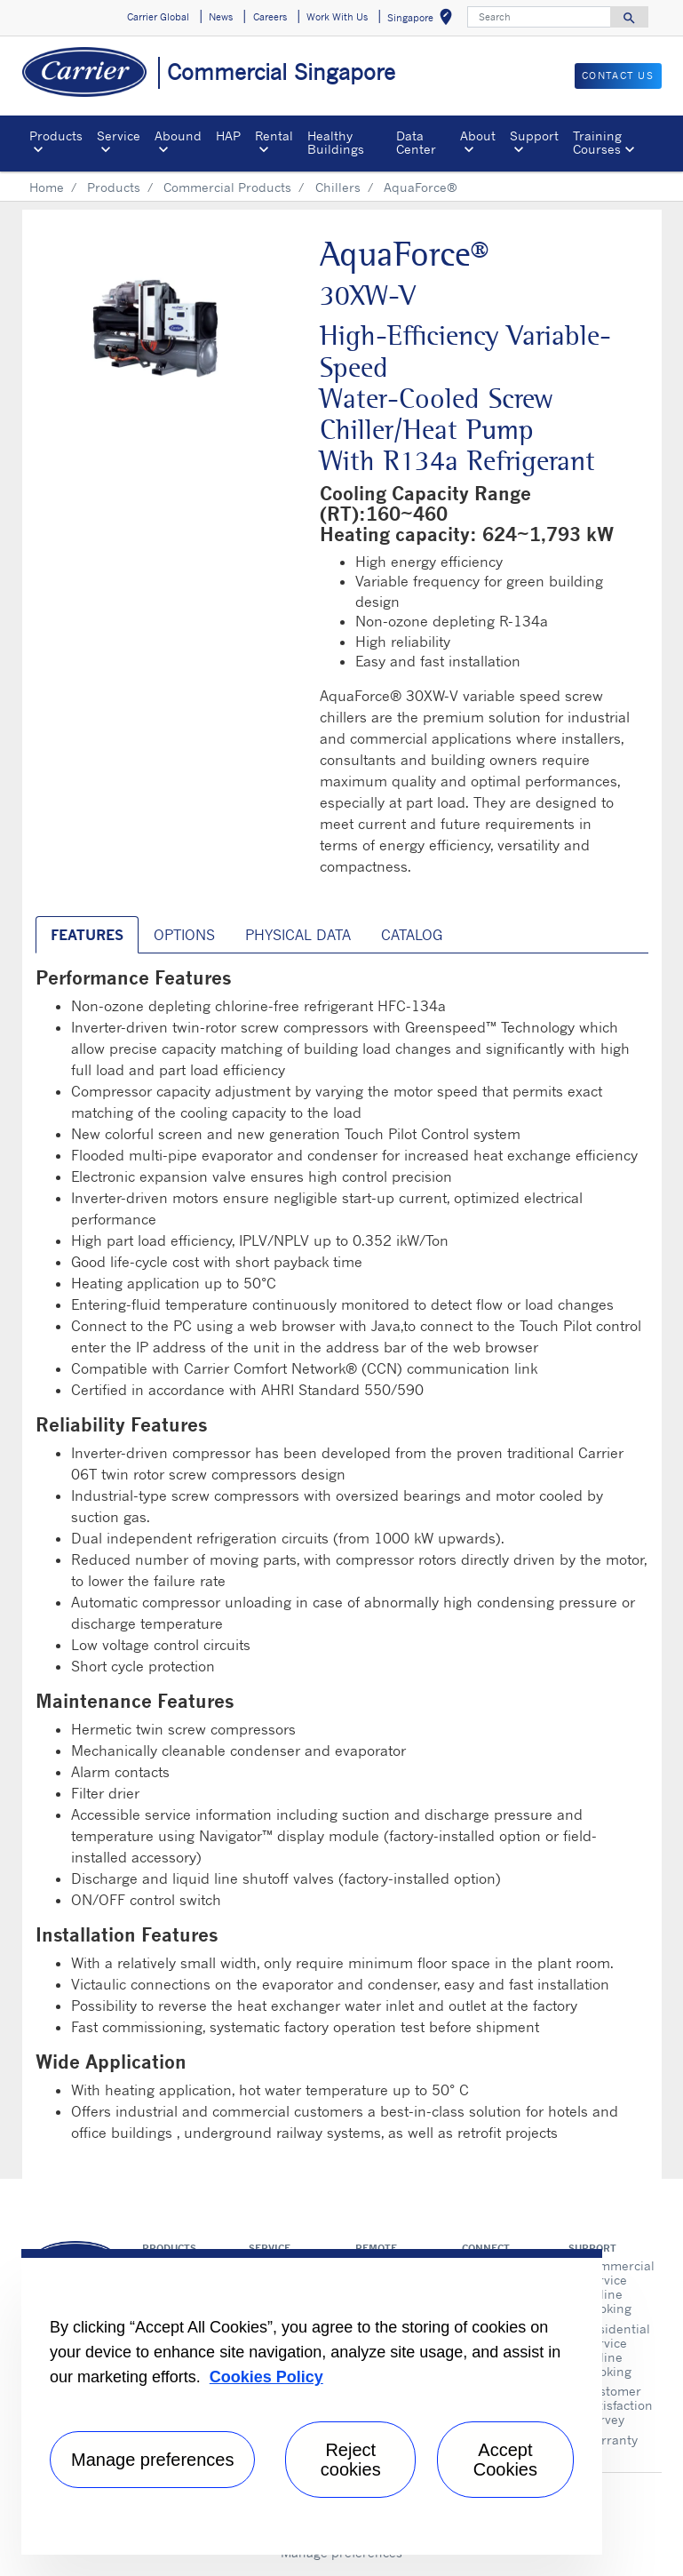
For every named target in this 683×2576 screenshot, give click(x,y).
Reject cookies (351, 2459)
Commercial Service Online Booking (616, 2287)
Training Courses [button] (597, 142)
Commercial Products (227, 187)
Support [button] (534, 135)
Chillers (338, 187)
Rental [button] (274, 135)
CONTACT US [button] (618, 75)
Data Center (416, 142)
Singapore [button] (423, 20)
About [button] (478, 135)
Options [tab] (184, 935)
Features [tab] (87, 935)
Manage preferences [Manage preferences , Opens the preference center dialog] (152, 2459)
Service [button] (118, 135)
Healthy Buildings (335, 142)
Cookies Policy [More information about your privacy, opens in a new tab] (266, 2377)
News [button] (221, 17)
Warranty (611, 2439)
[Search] (539, 17)
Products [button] (56, 135)
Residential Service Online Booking (616, 2350)
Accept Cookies (505, 2459)
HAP (228, 135)
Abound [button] (178, 135)
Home (46, 187)
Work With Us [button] (337, 17)
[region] (311, 2402)
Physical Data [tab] (298, 935)
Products (113, 187)
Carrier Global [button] (158, 17)
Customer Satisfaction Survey (616, 2405)
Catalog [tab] (411, 935)
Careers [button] (270, 17)
